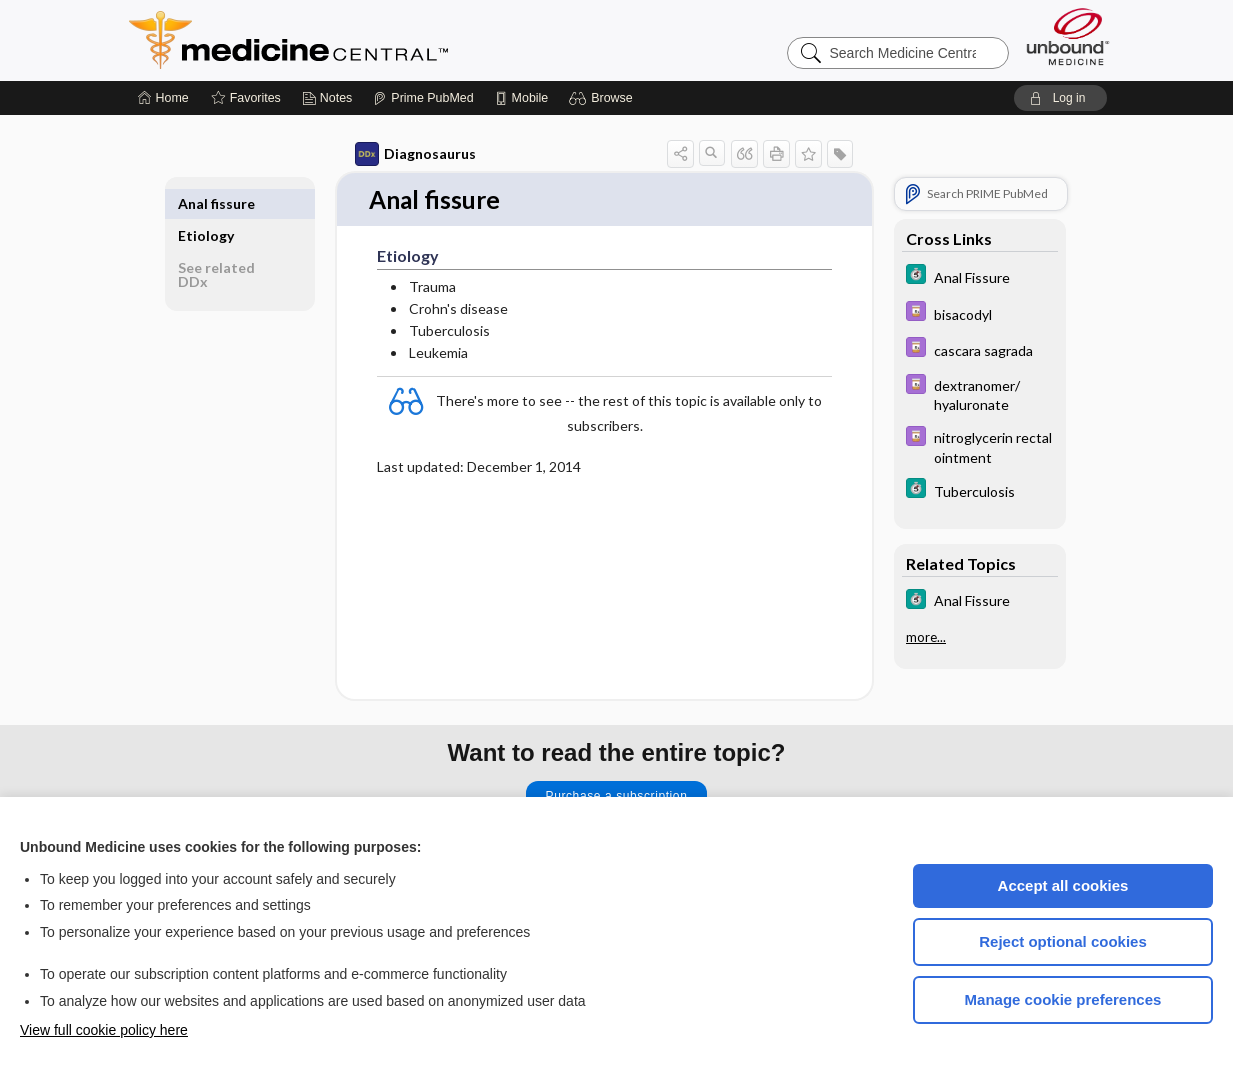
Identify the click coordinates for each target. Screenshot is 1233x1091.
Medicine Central (377, 40)
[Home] (163, 98)
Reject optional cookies (1063, 941)
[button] (603, 98)
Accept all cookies (1063, 885)
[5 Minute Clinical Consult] (980, 276)
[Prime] (423, 98)
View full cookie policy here (104, 1030)
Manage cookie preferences (1063, 999)
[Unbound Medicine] (1068, 36)
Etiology (206, 203)
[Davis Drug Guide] (980, 313)
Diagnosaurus (415, 154)
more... (926, 637)
